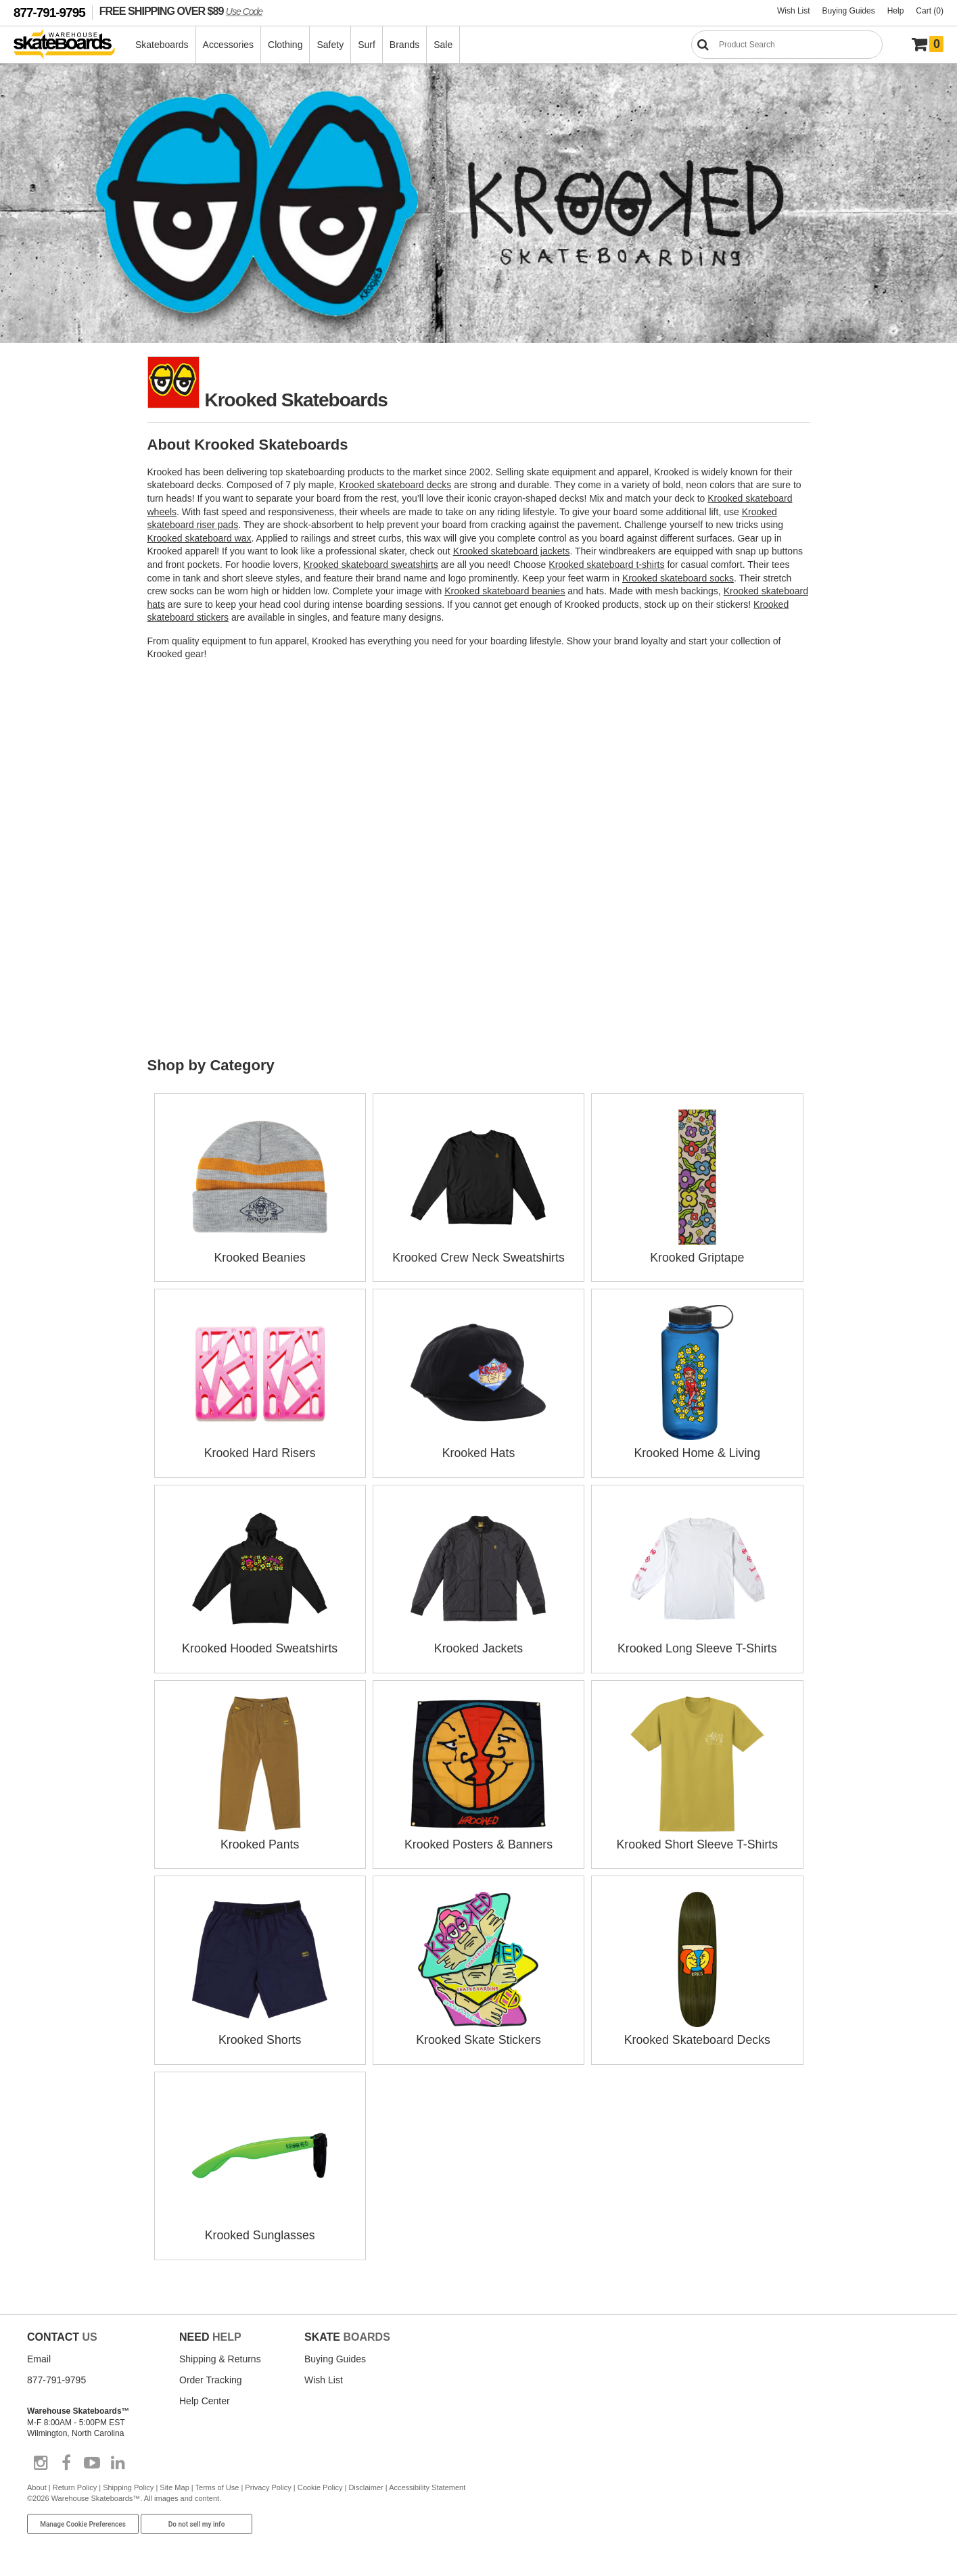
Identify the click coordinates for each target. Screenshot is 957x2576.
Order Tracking (210, 2374)
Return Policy (75, 2482)
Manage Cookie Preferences (83, 2519)
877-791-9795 (49, 12)
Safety (330, 44)
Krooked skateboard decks (396, 484)
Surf (367, 44)
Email (39, 2353)
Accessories (229, 44)
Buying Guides (848, 11)
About (37, 2482)
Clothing (286, 44)
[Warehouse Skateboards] (71, 45)
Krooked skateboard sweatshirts (371, 564)
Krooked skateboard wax (199, 538)
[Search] (787, 44)
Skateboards (162, 44)
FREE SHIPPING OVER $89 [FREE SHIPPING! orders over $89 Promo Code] (180, 11)
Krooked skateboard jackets (511, 551)
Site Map (174, 2482)
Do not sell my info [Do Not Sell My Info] (196, 2519)
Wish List (793, 11)
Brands (405, 44)
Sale (443, 44)
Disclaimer (365, 2482)
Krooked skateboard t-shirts (606, 564)
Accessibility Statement (427, 2482)
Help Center (204, 2395)
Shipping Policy (128, 2482)
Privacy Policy (268, 2482)
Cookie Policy (320, 2482)
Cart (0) (929, 11)
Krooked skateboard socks (678, 578)
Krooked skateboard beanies (504, 591)
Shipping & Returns (220, 2353)
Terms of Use (217, 2482)
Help (895, 11)
